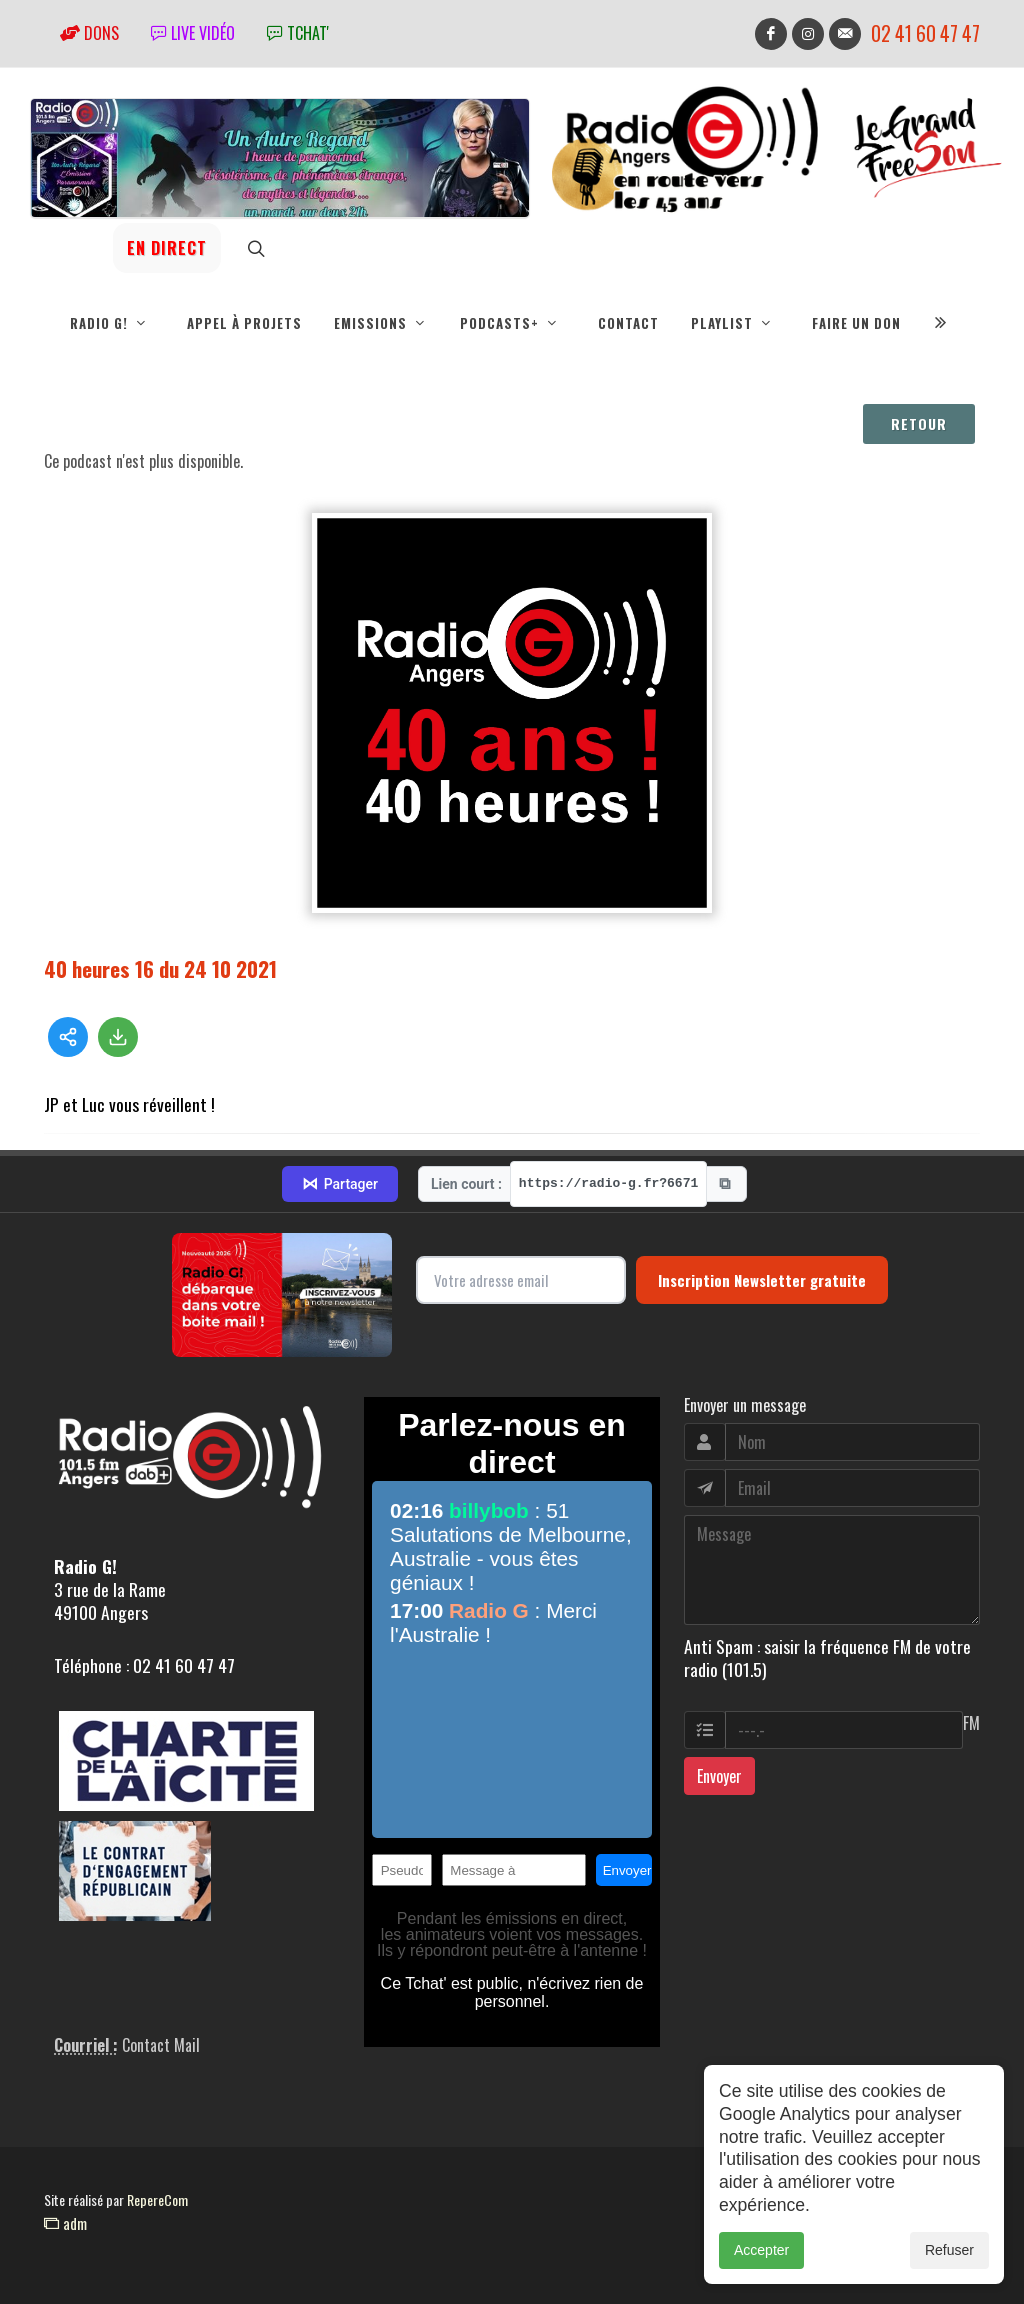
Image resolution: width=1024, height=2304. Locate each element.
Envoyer (719, 1776)
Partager (340, 1184)
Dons (89, 33)
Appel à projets (244, 323)
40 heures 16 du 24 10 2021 (160, 968)
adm (65, 2223)
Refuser (949, 2273)
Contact (628, 323)
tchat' (298, 33)
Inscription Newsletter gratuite (762, 1280)
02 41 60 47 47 (925, 33)
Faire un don (856, 323)
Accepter (761, 2273)
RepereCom (157, 2199)
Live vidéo (193, 33)
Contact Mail (161, 2045)
